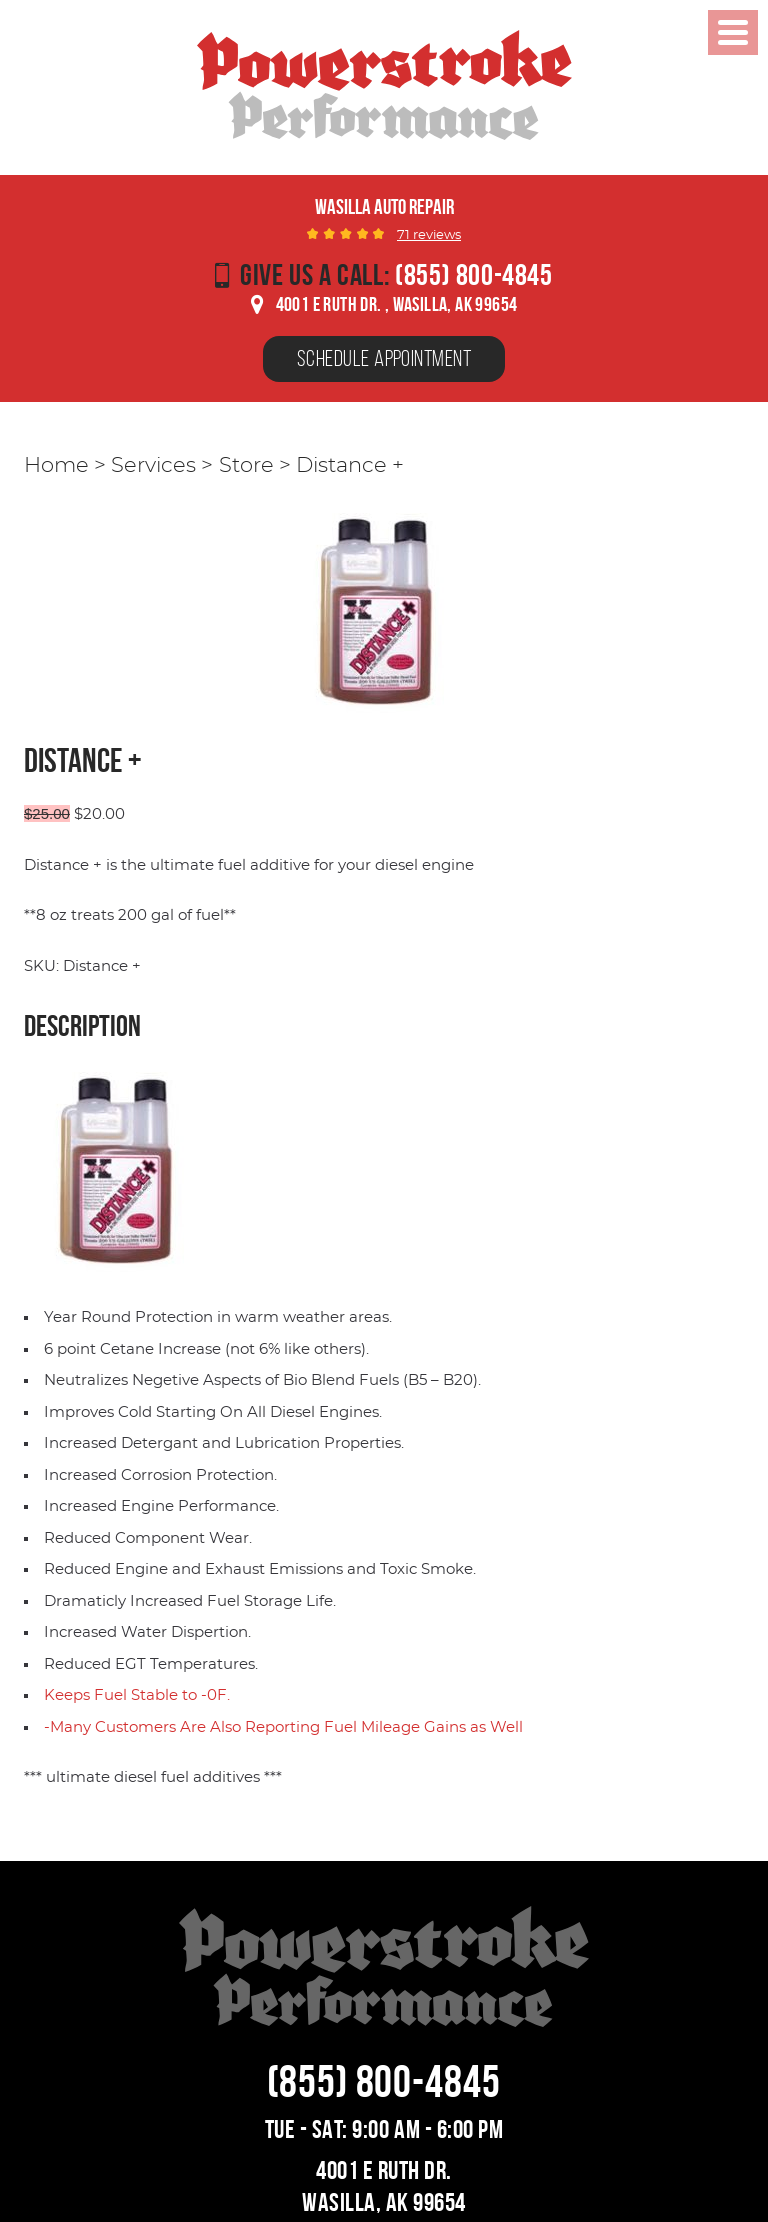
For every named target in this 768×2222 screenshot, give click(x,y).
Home (56, 466)
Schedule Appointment (384, 358)
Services (153, 466)
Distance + (350, 466)
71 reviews (429, 235)
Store (246, 466)
